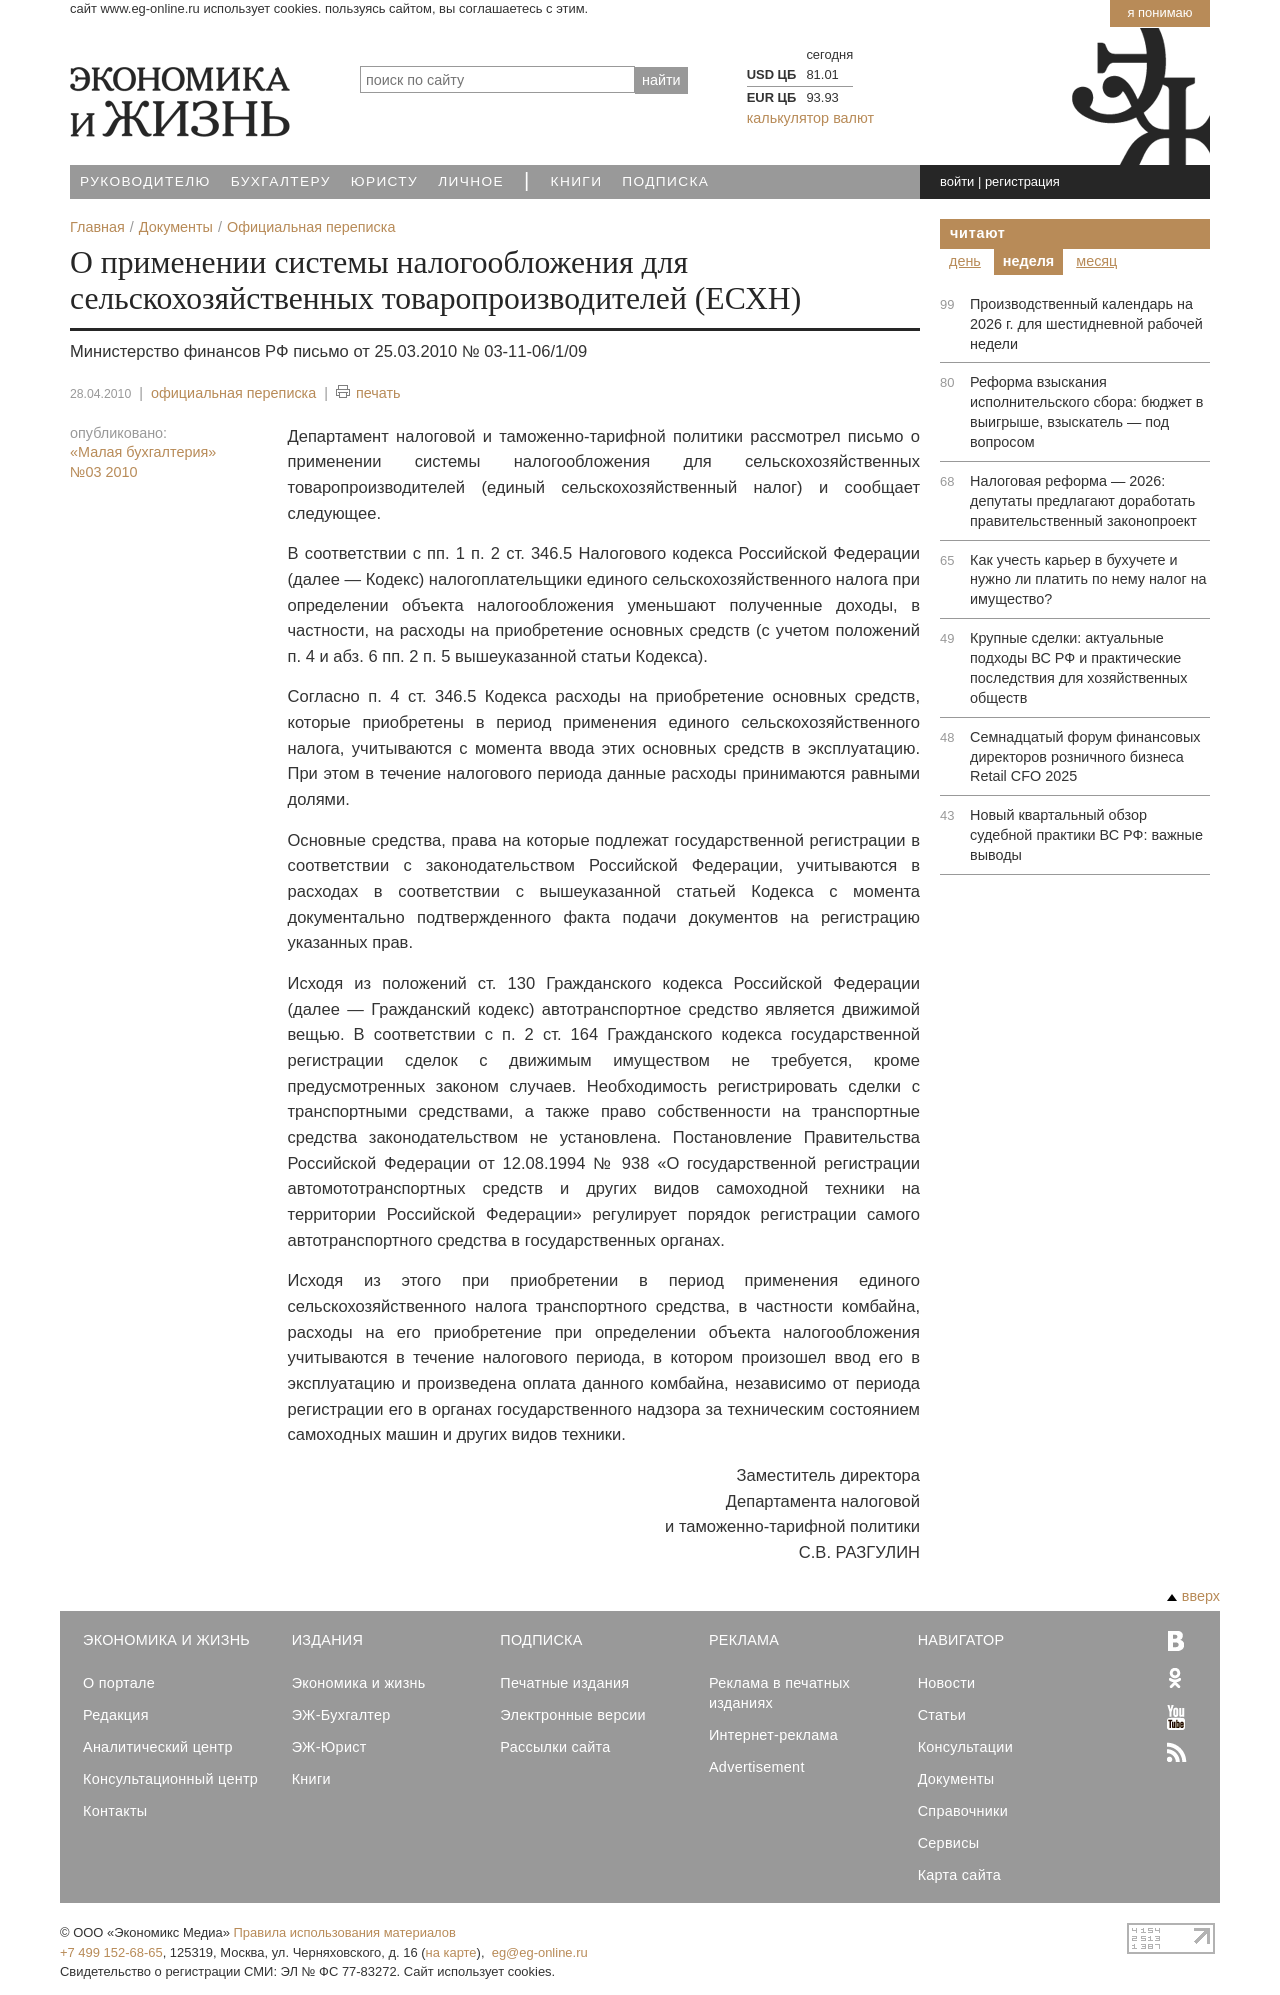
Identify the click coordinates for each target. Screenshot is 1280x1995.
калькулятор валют (810, 118)
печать (368, 393)
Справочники (963, 1811)
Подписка (665, 181)
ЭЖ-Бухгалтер (341, 1715)
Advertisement (757, 1767)
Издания (328, 1640)
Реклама (744, 1640)
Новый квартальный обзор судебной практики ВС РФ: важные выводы (1086, 835)
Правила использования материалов (345, 1932)
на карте (451, 1952)
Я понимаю (1159, 12)
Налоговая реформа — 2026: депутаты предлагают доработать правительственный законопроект (1083, 501)
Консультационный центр (170, 1779)
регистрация (1022, 181)
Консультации (965, 1747)
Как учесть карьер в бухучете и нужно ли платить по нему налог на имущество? (1088, 580)
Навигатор (961, 1640)
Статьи (942, 1715)
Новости (947, 1683)
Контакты (115, 1811)
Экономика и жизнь (359, 1683)
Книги (577, 181)
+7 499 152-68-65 (111, 1952)
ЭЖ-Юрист (329, 1747)
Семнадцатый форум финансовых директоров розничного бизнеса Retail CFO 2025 (1085, 757)
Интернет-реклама (773, 1735)
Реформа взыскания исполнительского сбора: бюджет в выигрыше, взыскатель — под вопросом (1086, 412)
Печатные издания (564, 1683)
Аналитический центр (158, 1747)
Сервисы (949, 1843)
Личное (471, 181)
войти (957, 181)
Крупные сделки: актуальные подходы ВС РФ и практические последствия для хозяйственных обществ (1078, 668)
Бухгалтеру (281, 181)
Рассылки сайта (555, 1747)
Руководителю (145, 181)
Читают (978, 233)
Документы (956, 1779)
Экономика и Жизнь (166, 1640)
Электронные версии (573, 1715)
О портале (119, 1683)
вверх (1193, 1596)
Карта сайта (959, 1875)
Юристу (384, 181)
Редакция (116, 1715)
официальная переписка (233, 393)
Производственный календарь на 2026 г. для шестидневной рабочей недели (1086, 324)
